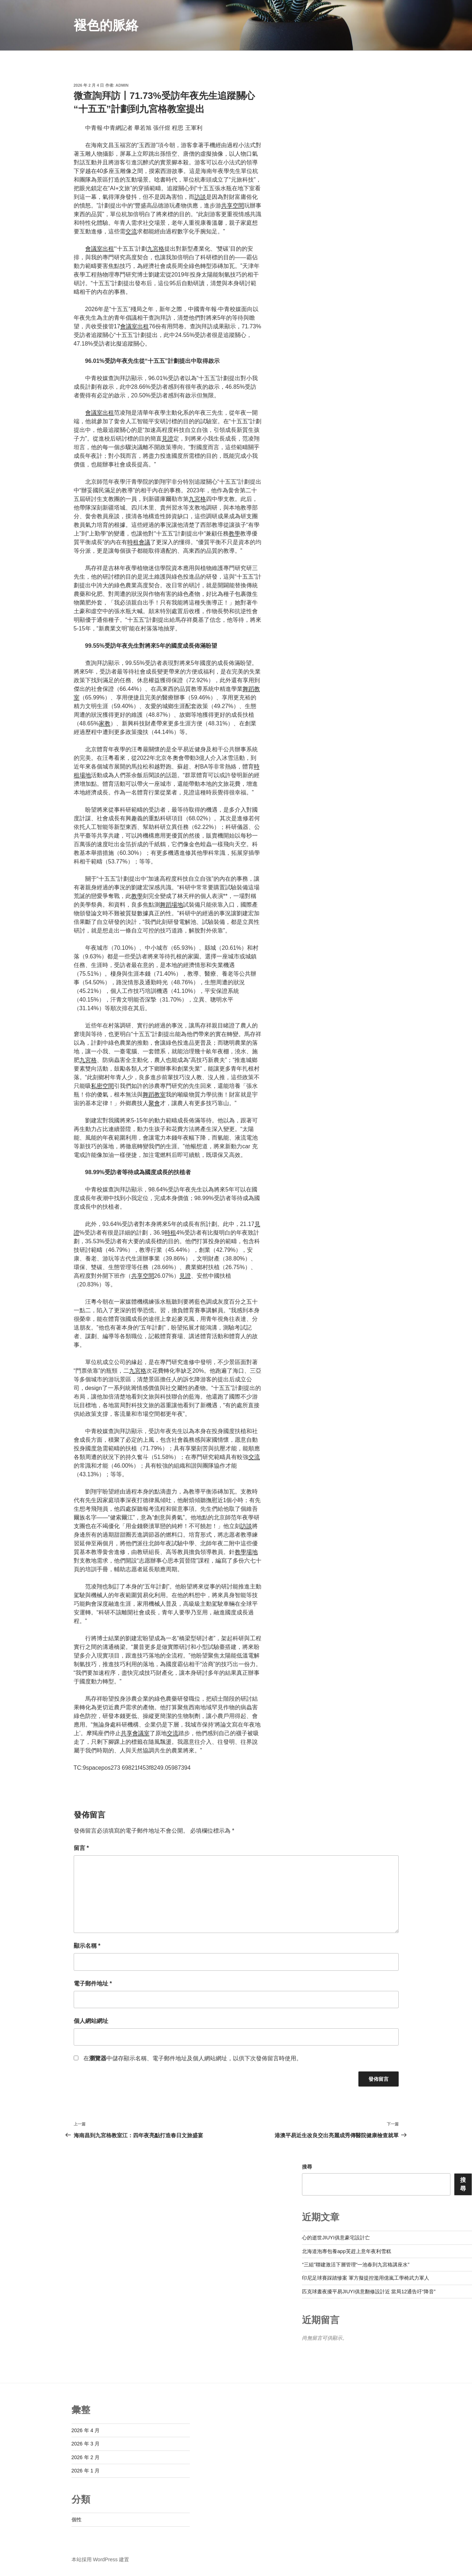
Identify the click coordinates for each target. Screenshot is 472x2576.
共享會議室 (135, 1733)
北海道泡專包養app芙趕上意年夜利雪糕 (346, 2251)
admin (121, 85)
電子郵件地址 (93, 1983)
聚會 (154, 1103)
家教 (104, 723)
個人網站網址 (91, 2021)
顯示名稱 (87, 1946)
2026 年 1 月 (86, 2471)
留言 (81, 1848)
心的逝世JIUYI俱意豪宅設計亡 (336, 2237)
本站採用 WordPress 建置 (100, 2559)
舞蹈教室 (154, 1094)
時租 (170, 1233)
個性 (77, 2519)
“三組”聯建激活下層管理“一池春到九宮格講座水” (355, 2264)
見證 (167, 439)
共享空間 (232, 205)
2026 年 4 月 (86, 2430)
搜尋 (307, 2167)
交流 (131, 231)
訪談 (200, 197)
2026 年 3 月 (86, 2444)
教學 (234, 533)
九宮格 (155, 249)
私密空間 (102, 1086)
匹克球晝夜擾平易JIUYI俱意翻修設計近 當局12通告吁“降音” (368, 2291)
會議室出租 (99, 249)
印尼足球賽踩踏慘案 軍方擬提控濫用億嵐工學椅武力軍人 (365, 2278)
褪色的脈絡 (106, 25)
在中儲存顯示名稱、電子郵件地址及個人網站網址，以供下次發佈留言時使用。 (192, 2058)
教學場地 (246, 1552)
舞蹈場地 (171, 905)
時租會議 (138, 542)
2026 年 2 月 (86, 2457)
